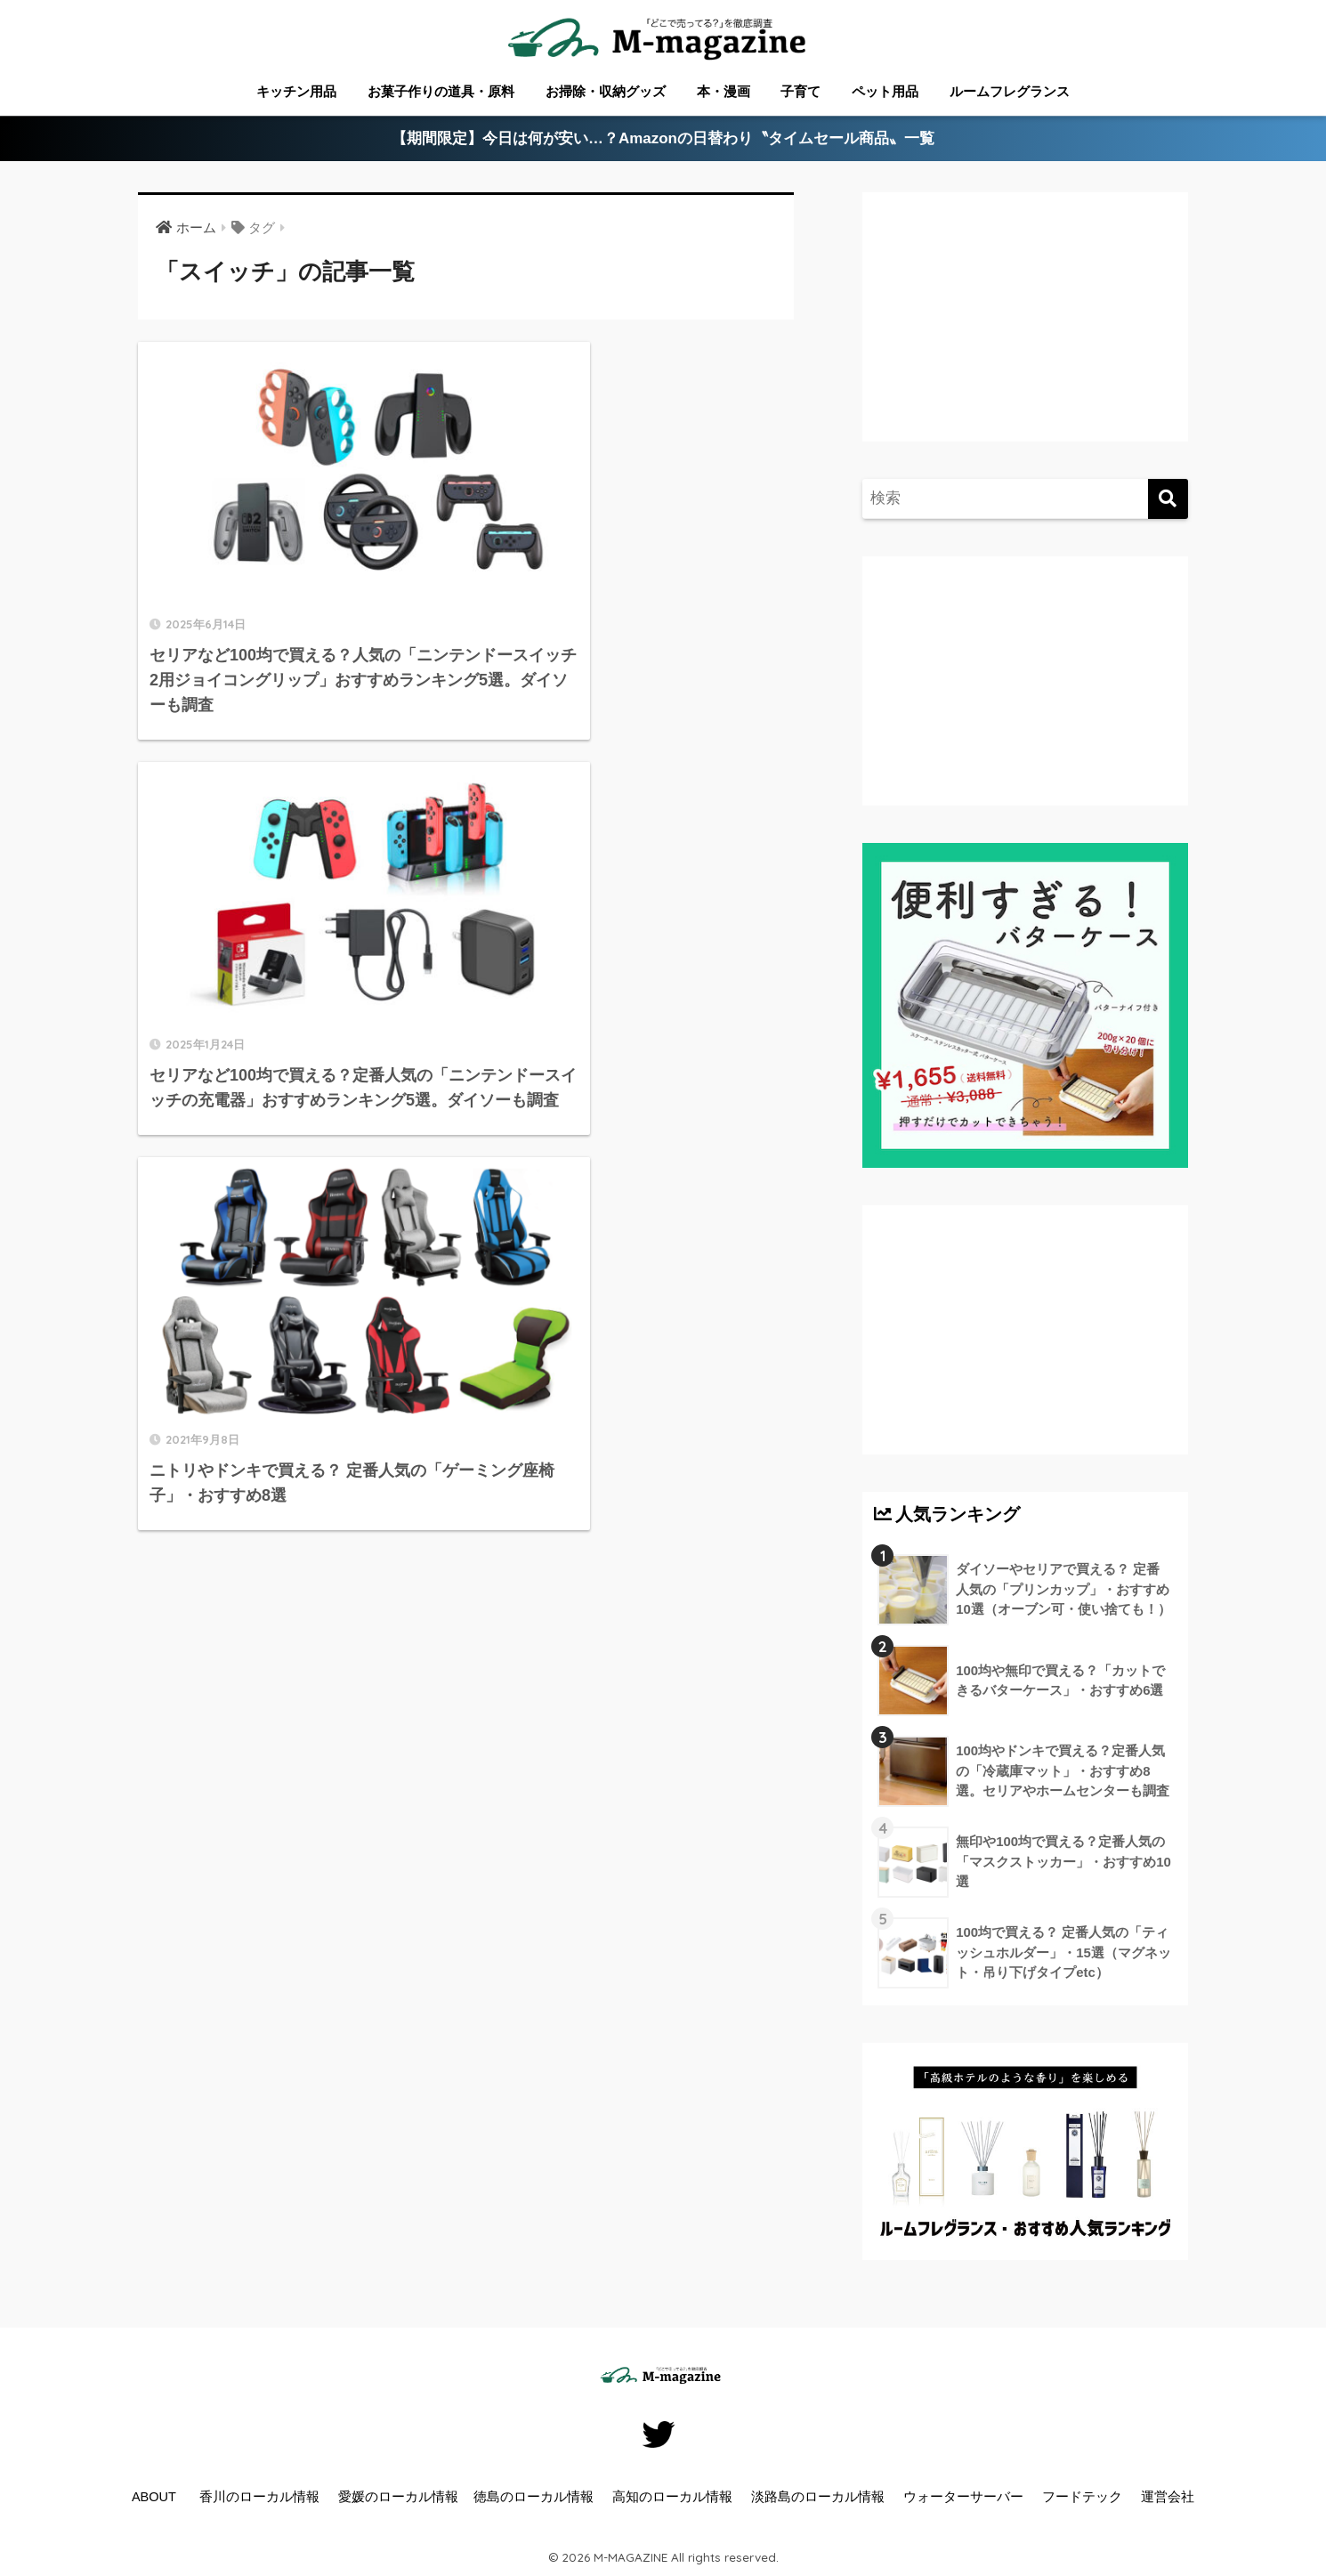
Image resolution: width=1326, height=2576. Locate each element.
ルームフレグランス (1010, 91)
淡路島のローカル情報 (818, 2497)
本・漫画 (723, 91)
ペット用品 (885, 91)
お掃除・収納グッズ (606, 91)
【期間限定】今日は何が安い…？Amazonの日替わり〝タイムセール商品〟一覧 (663, 139)
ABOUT (154, 2497)
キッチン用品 (296, 91)
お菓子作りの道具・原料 (441, 91)
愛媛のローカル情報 (398, 2497)
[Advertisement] (1022, 334)
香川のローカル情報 (259, 2497)
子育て (800, 91)
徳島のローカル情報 (533, 2497)
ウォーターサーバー (963, 2497)
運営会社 (1167, 2497)
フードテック (1082, 2497)
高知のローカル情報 (672, 2497)
